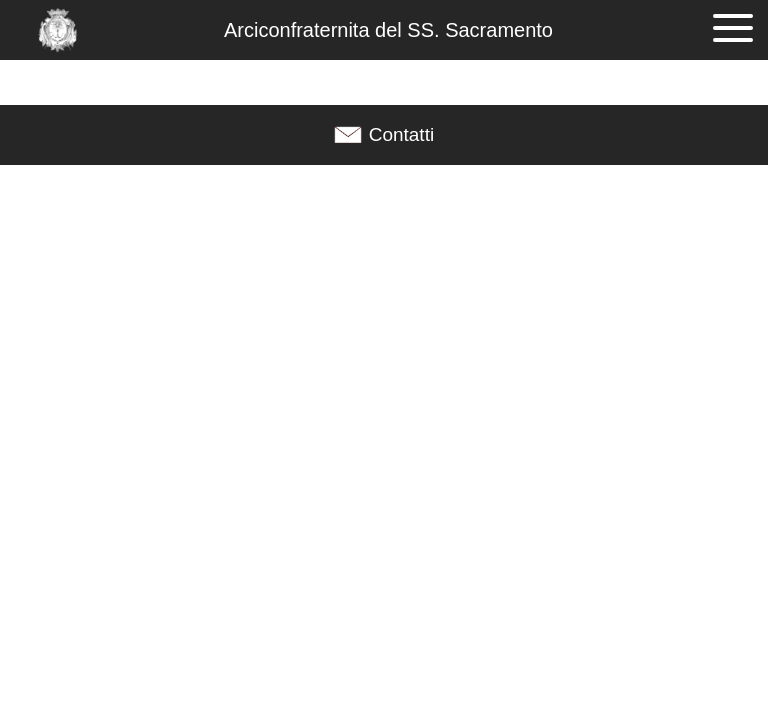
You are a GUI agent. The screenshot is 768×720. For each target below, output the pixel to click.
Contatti (401, 134)
